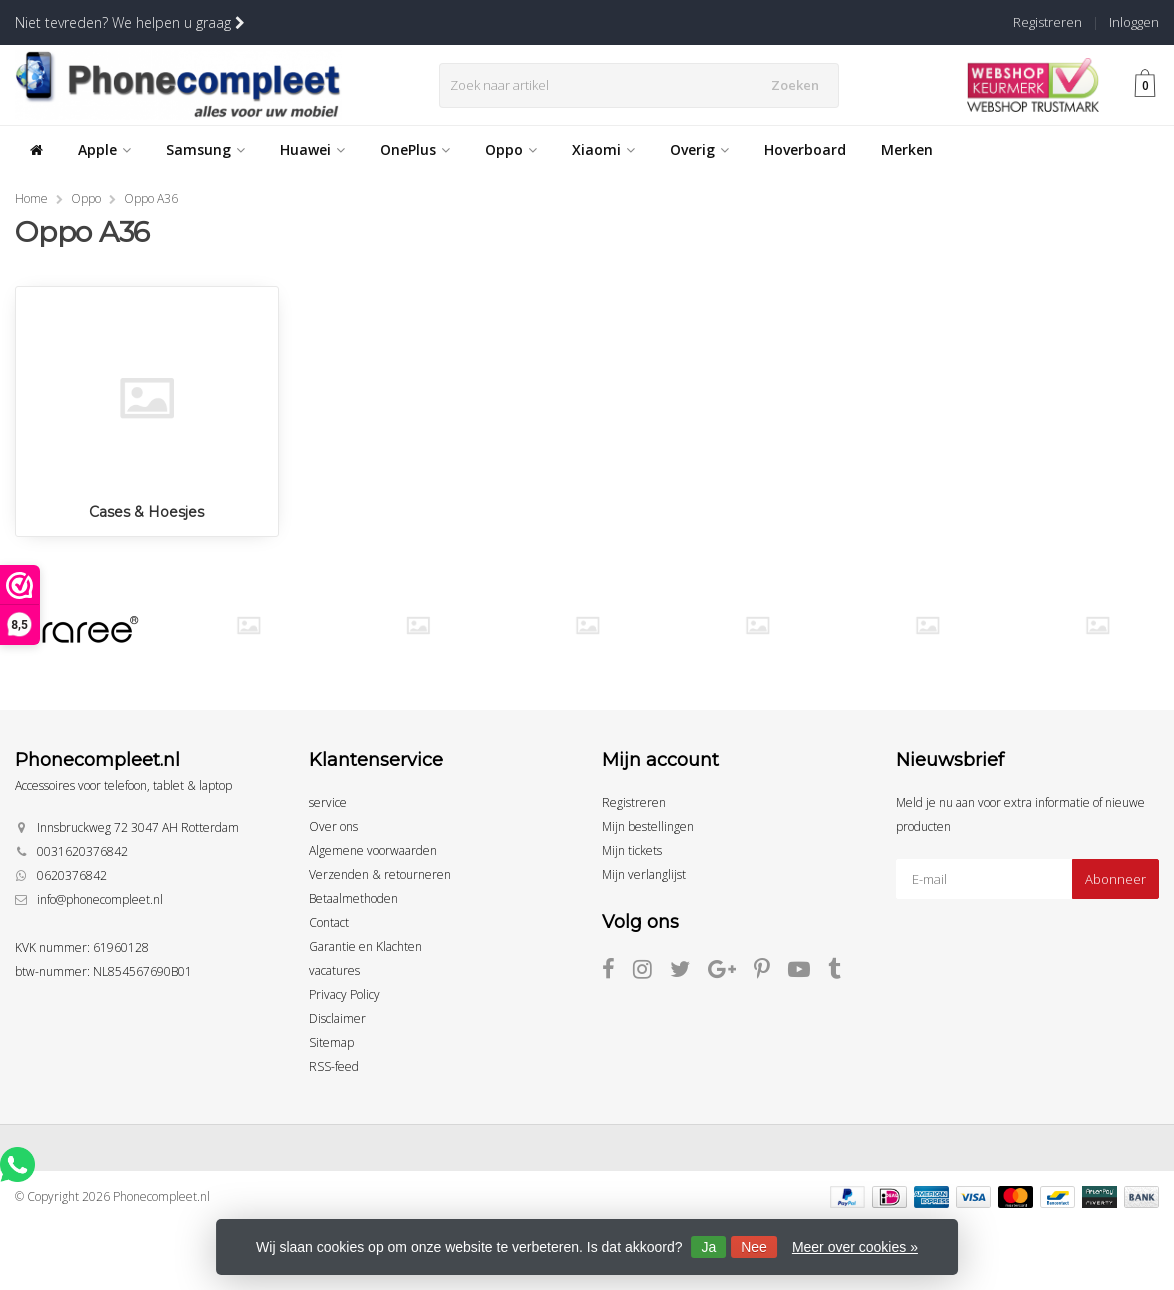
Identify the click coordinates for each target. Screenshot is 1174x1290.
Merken (907, 149)
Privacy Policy (344, 994)
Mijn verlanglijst (644, 874)
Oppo (511, 149)
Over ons (333, 826)
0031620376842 (82, 851)
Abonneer (1115, 879)
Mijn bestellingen (648, 826)
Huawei (312, 149)
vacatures (334, 970)
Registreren (1047, 22)
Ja (708, 1247)
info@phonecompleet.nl (100, 899)
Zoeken (800, 85)
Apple (104, 149)
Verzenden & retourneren (380, 874)
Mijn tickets (632, 850)
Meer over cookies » (855, 1247)
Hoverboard (805, 149)
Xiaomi (603, 149)
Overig (699, 149)
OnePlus (415, 149)
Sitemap (331, 1042)
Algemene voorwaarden (373, 850)
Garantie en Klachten (365, 946)
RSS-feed (334, 1066)
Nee (754, 1247)
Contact (329, 922)
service (328, 802)
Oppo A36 (151, 198)
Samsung (205, 149)
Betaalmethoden (353, 898)
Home (31, 198)
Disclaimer (337, 1018)
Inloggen (1134, 22)
